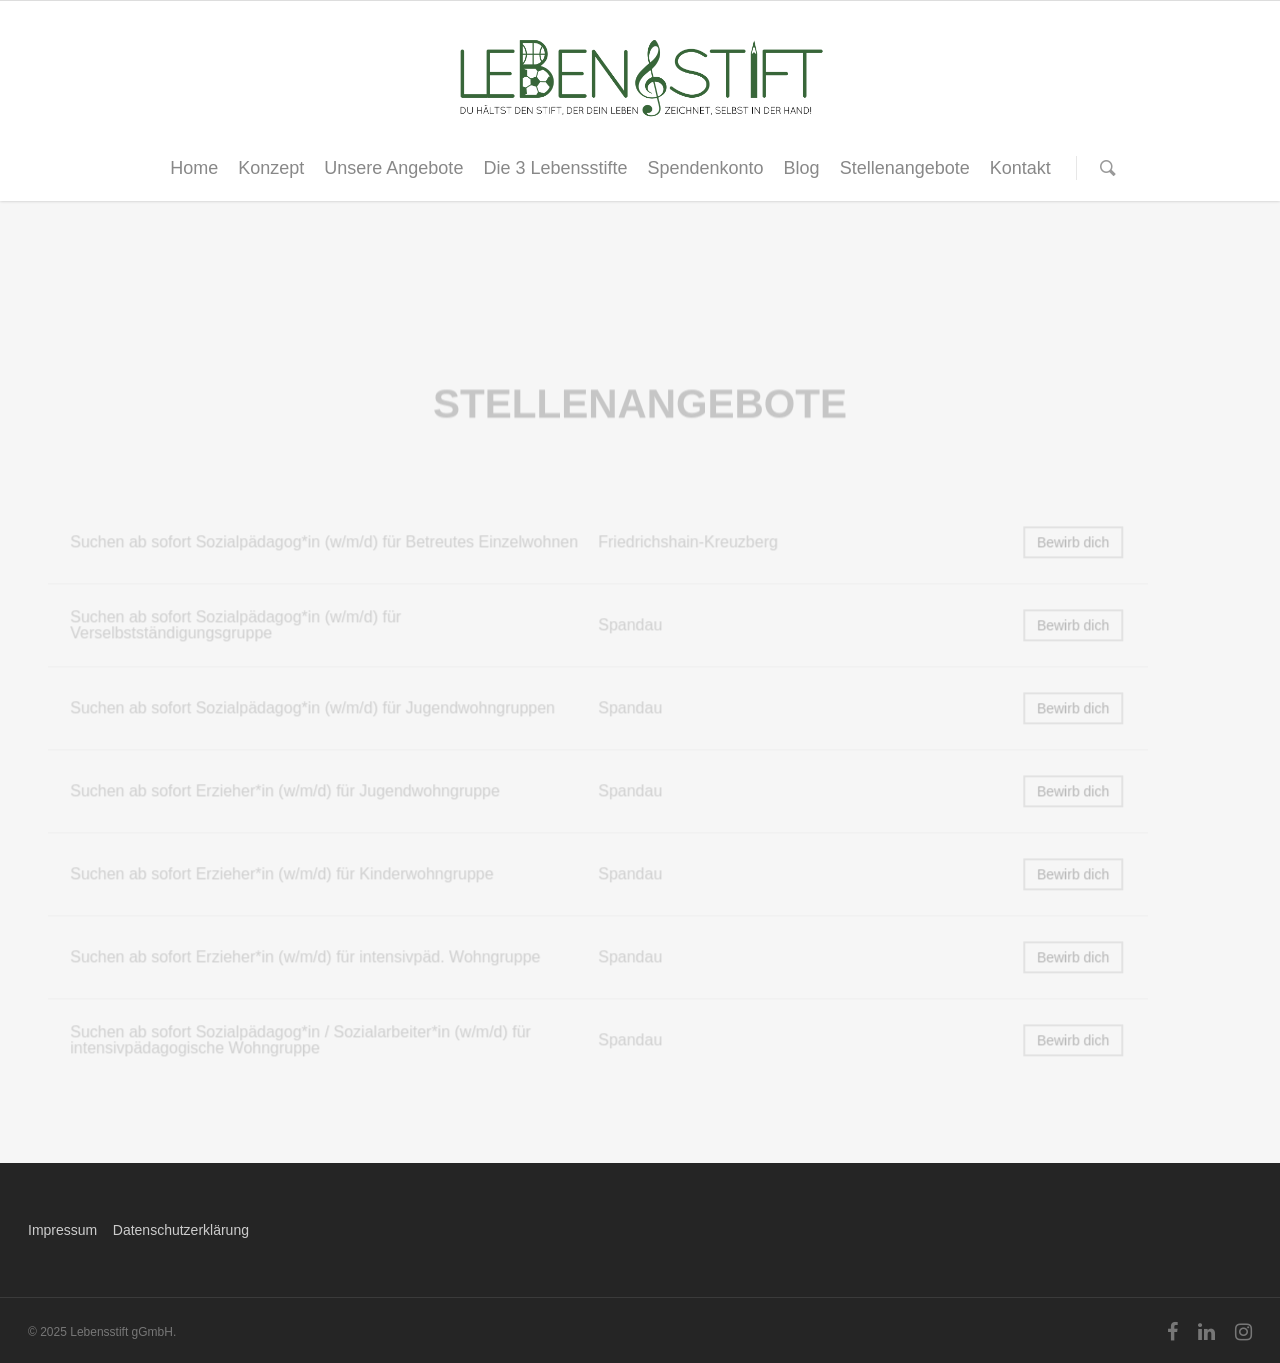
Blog (802, 168)
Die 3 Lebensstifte (555, 168)
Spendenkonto (705, 168)
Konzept (271, 168)
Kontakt (1020, 168)
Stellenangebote (905, 168)
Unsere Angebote (393, 168)
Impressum (62, 1230)
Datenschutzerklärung (181, 1230)
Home (194, 168)
